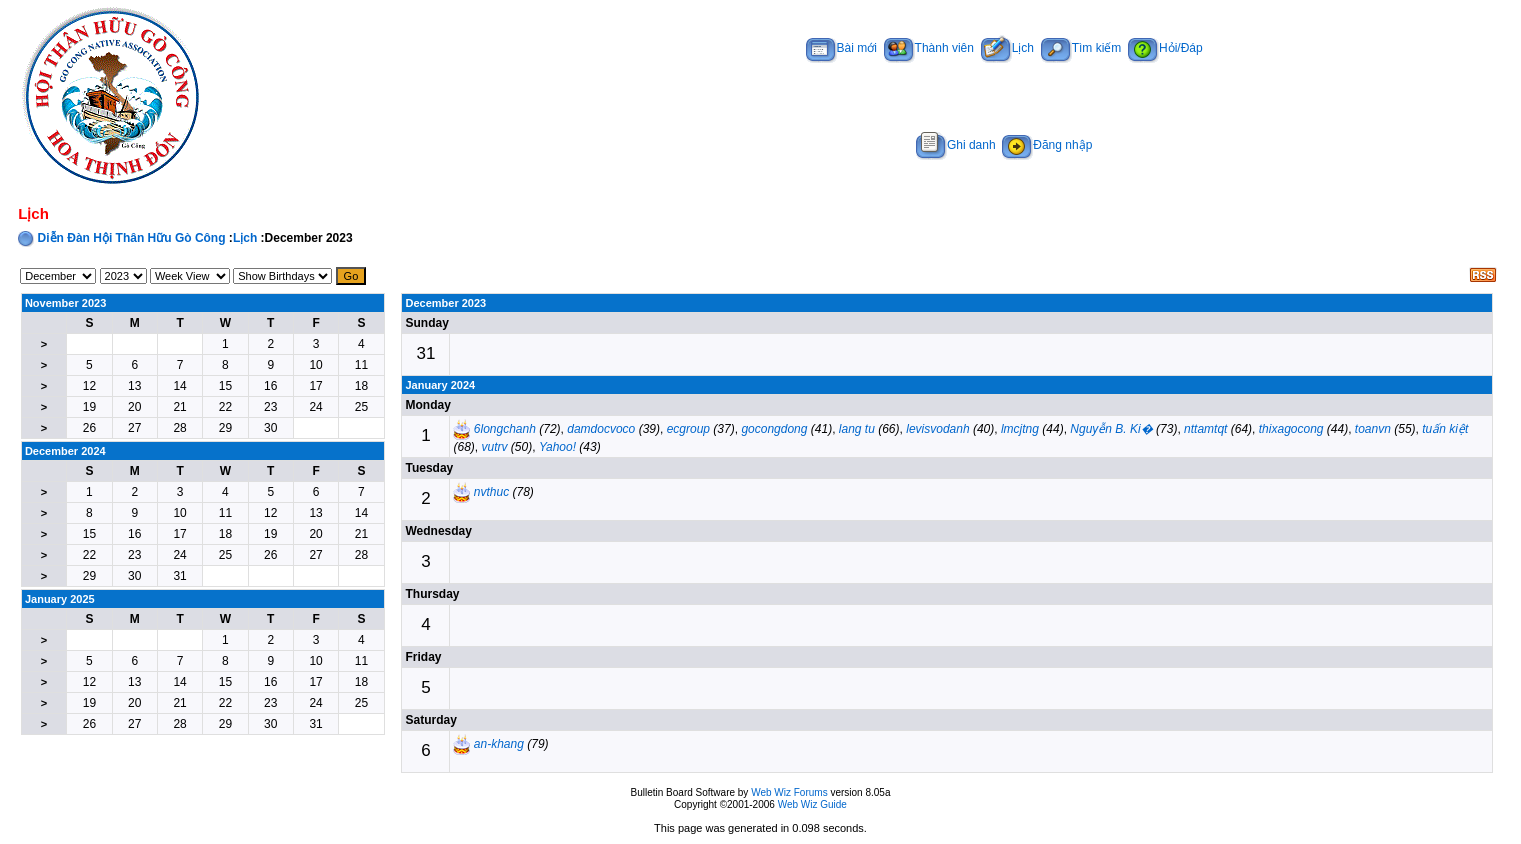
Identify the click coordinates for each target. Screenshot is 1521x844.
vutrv (495, 447)
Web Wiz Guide (812, 804)
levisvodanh (937, 429)
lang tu (857, 429)
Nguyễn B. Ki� (1111, 429)
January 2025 (60, 599)
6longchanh (505, 429)
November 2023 (65, 303)
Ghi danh (956, 145)
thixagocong (1291, 429)
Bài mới (841, 48)
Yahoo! (557, 447)
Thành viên (929, 48)
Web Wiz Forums (789, 792)
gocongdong (774, 429)
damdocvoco (601, 429)
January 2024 (440, 385)
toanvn (1373, 429)
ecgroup (688, 429)
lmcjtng (1020, 429)
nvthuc (491, 492)
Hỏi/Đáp (1165, 48)
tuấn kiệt (1445, 429)
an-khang (499, 744)
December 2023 (445, 303)
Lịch (1007, 48)
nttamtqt (1205, 429)
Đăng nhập (1047, 145)
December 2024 (65, 451)
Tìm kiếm (1081, 48)
